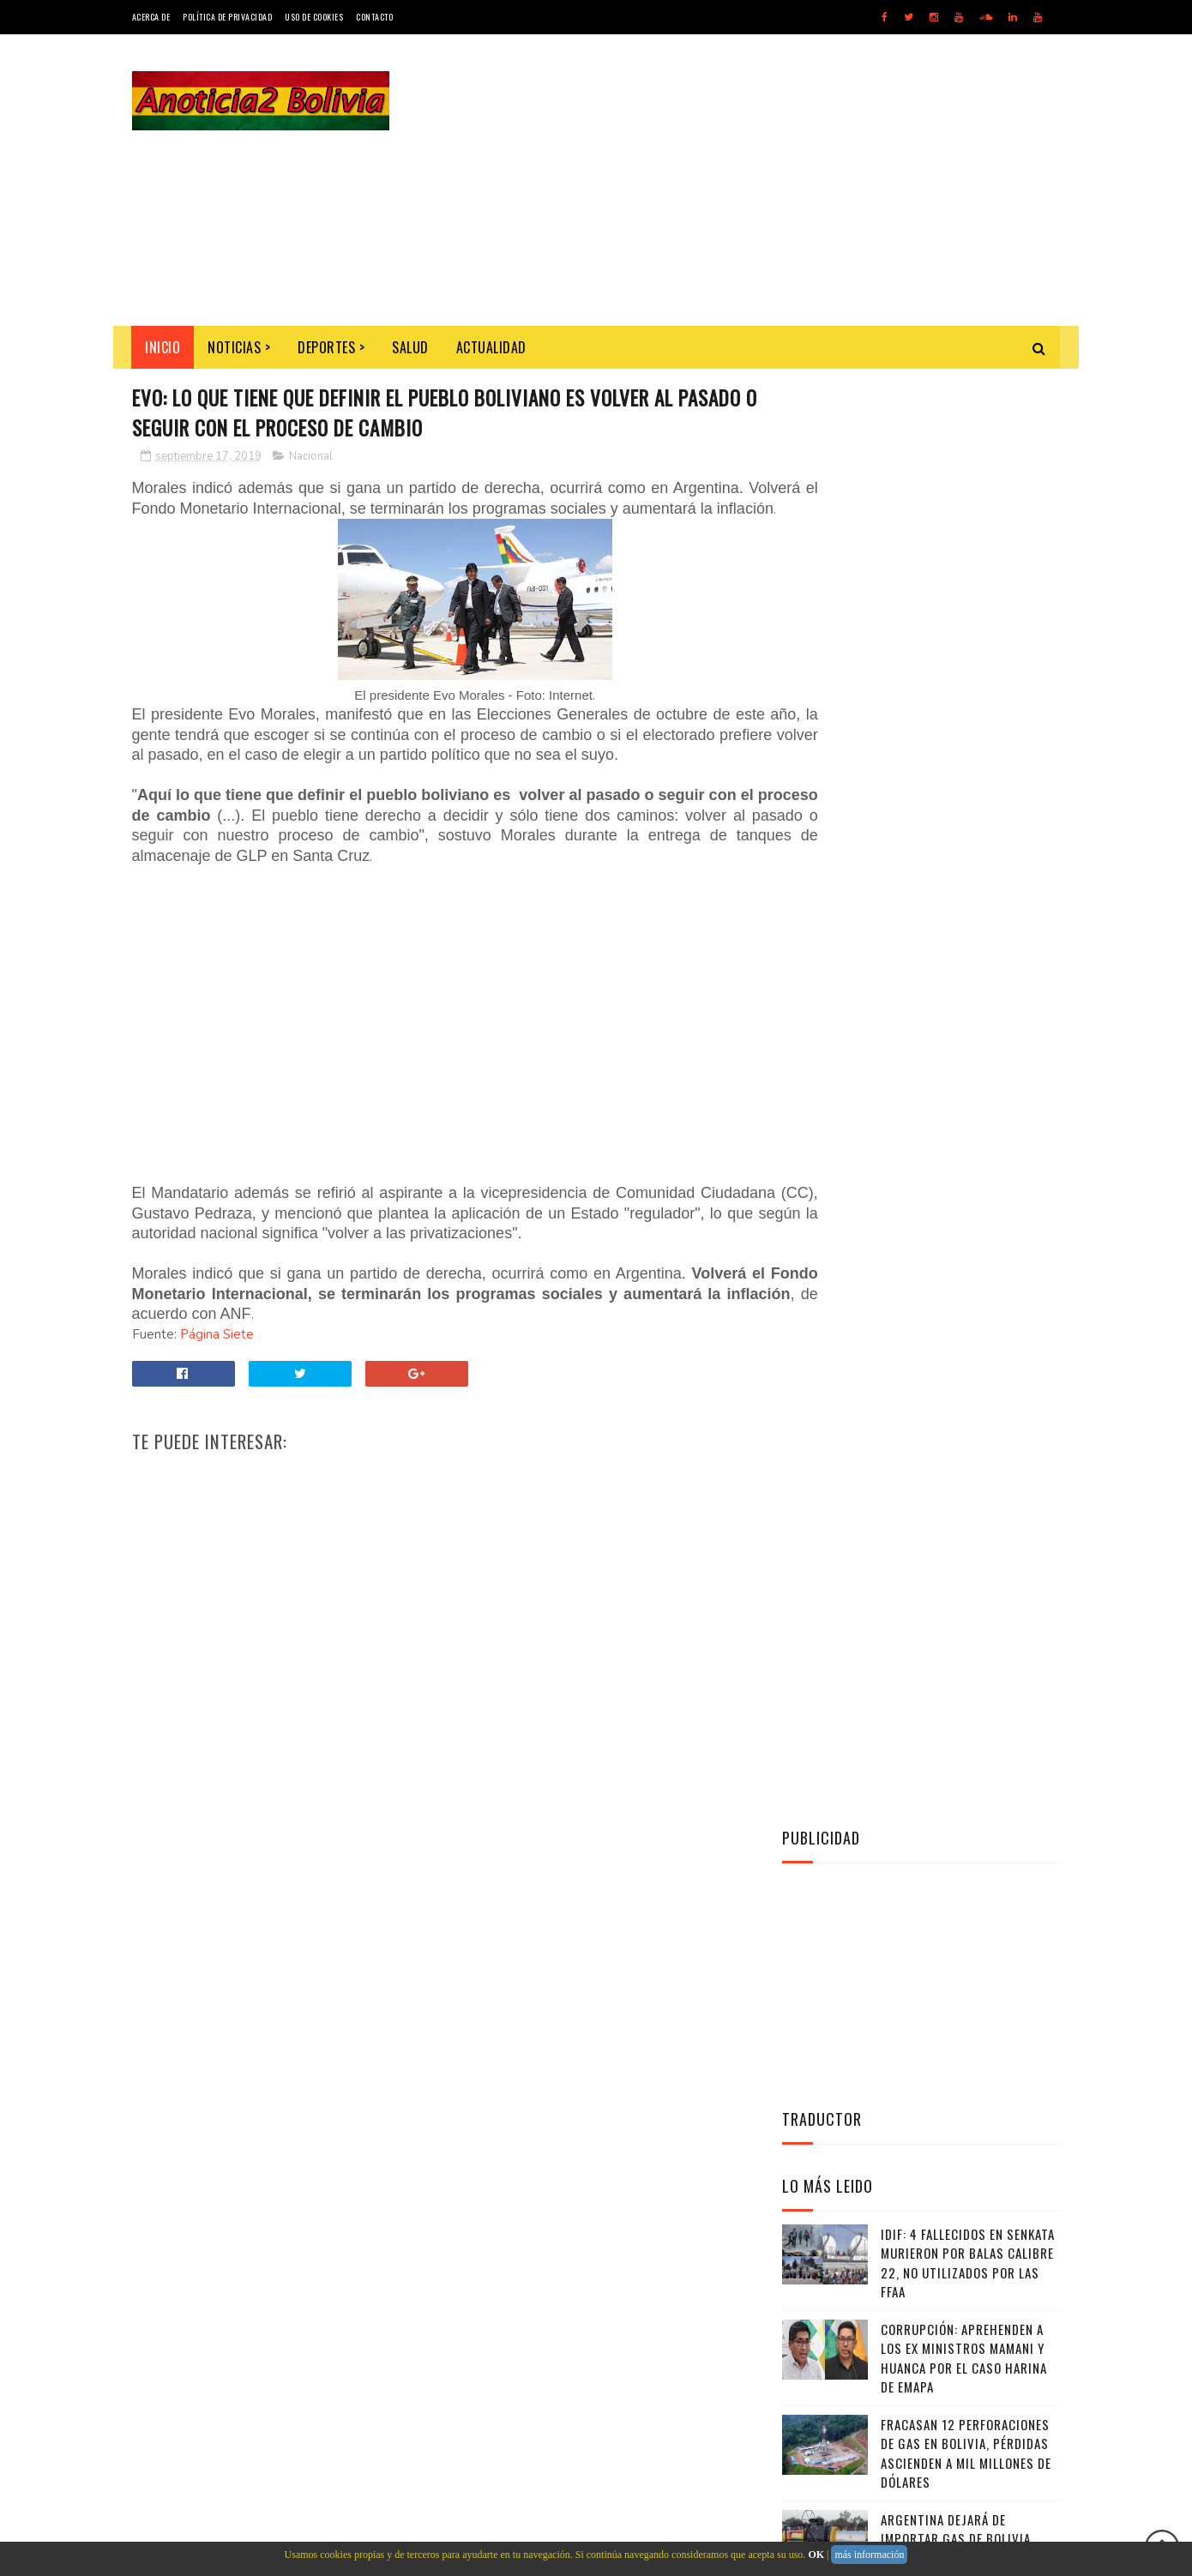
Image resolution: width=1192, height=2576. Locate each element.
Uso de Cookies (314, 16)
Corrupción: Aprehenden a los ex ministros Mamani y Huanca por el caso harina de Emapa (964, 913)
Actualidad (491, 347)
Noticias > (239, 347)
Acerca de (151, 16)
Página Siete (217, 1377)
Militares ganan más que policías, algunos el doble (963, 1179)
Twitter (925, 1387)
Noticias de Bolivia (257, 2225)
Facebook (925, 1429)
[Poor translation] (62, 2326)
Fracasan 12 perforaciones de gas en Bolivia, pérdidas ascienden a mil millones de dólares (966, 1008)
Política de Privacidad (227, 16)
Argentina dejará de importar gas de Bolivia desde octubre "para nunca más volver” (965, 1103)
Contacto (374, 16)
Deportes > (331, 347)
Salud (411, 347)
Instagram (925, 1471)
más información (869, 2555)
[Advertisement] (748, 180)
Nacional (311, 458)
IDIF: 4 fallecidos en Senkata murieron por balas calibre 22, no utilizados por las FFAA (968, 818)
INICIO (163, 347)
